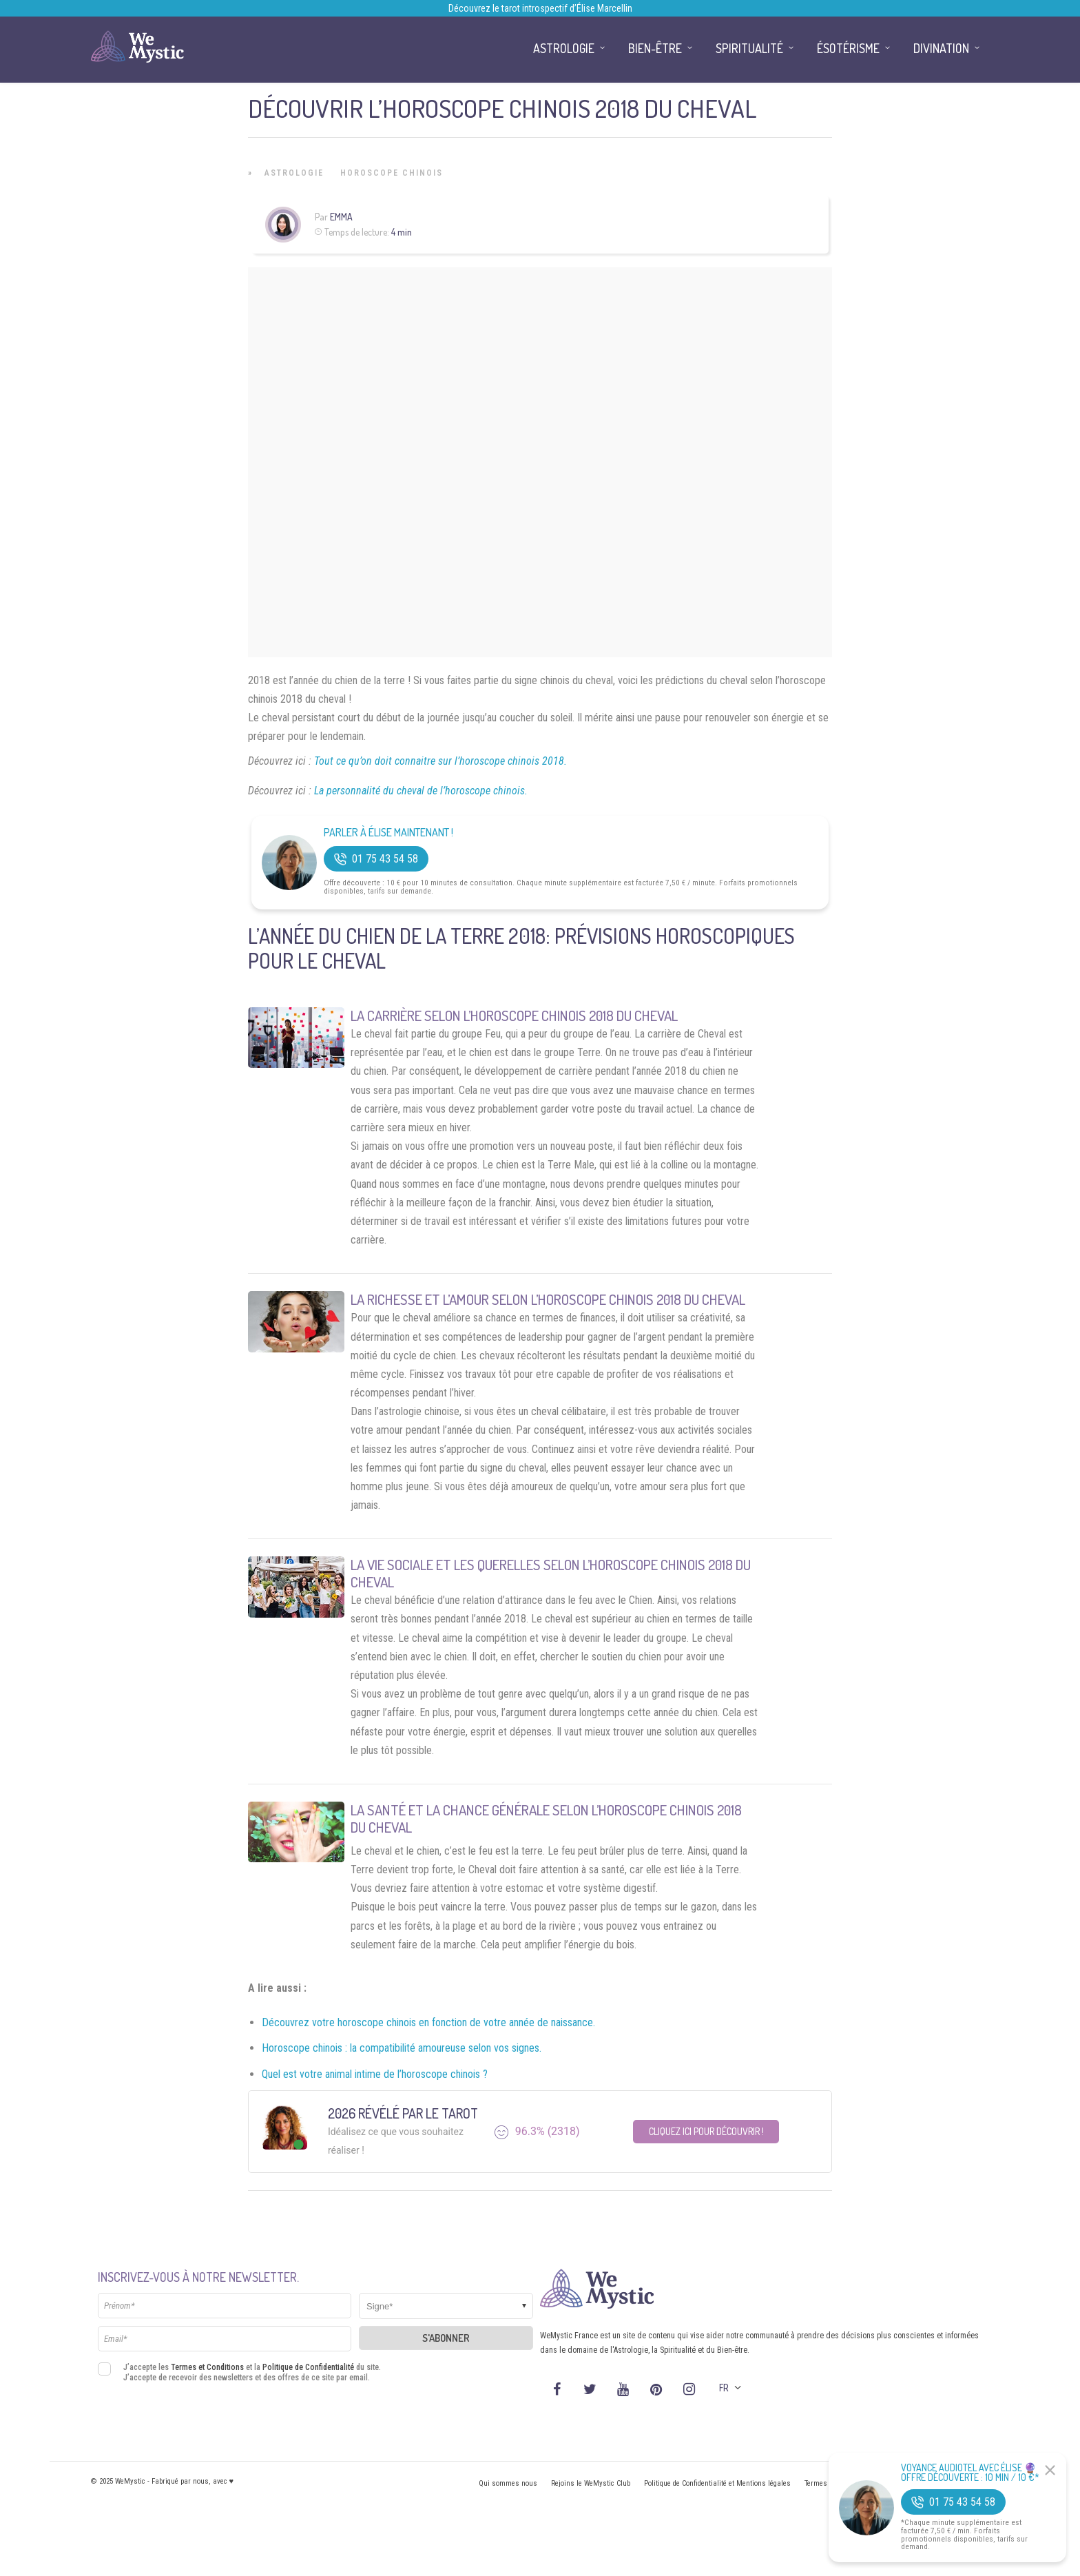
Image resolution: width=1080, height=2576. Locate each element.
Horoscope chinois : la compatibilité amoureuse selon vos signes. (401, 2047)
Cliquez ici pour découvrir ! (706, 2131)
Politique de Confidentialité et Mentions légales (717, 2483)
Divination (941, 48)
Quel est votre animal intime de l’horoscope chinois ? (375, 2074)
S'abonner (446, 2338)
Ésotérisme (848, 48)
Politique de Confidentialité (308, 2367)
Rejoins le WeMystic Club (590, 2483)
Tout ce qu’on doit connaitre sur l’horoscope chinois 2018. (440, 760)
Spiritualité (749, 48)
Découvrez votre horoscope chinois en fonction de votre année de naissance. (428, 2022)
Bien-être (655, 48)
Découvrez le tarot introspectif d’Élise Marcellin (540, 8)
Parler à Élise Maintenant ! (388, 832)
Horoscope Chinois (391, 173)
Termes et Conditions (207, 2367)
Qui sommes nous (508, 2483)
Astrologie (294, 173)
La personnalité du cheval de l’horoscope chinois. (421, 790)
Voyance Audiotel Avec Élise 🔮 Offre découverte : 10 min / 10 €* (970, 2472)
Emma (341, 217)
